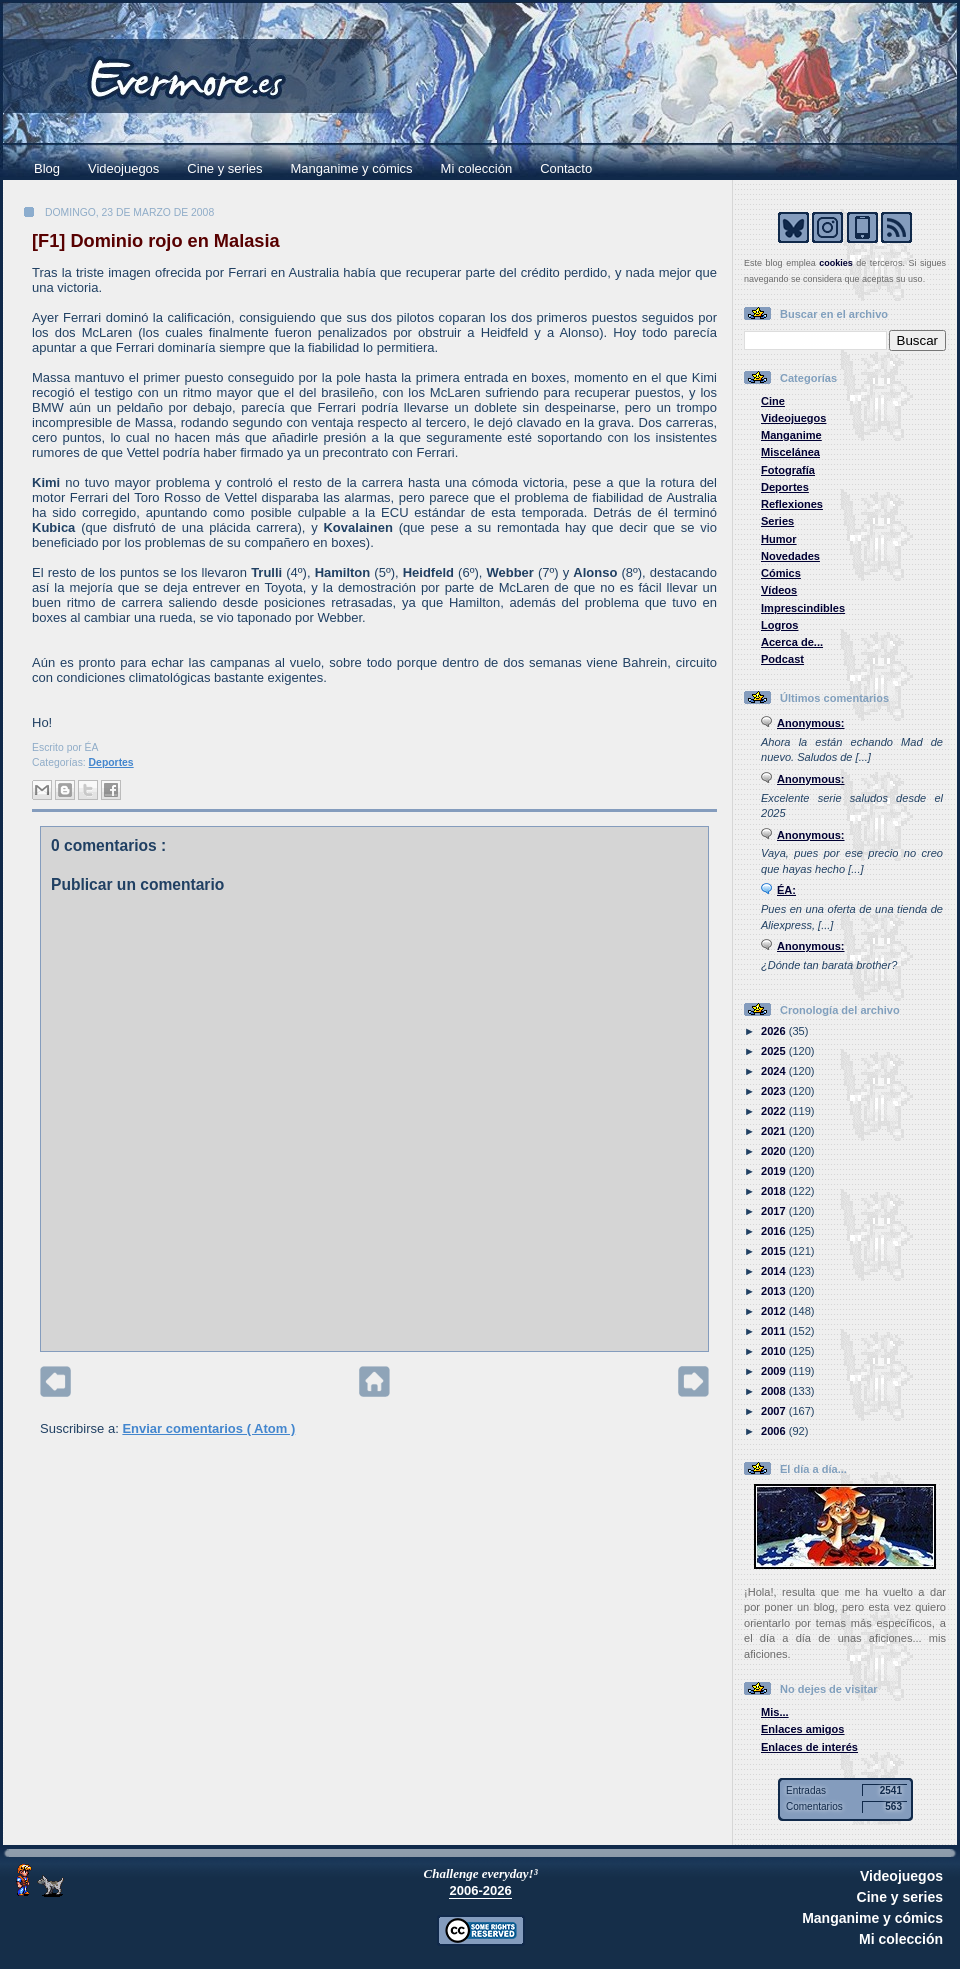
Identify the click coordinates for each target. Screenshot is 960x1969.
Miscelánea (790, 452)
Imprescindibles (803, 608)
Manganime (791, 435)
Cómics (781, 573)
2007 (775, 1411)
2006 (775, 1431)
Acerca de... (792, 642)
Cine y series (224, 168)
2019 (775, 1171)
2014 (775, 1271)
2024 (775, 1071)
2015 (775, 1251)
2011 (775, 1331)
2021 (775, 1131)
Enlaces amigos (803, 1729)
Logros (779, 625)
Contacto (566, 168)
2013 (775, 1291)
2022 (775, 1111)
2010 (775, 1351)
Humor (779, 539)
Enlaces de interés (809, 1747)
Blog (47, 168)
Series (777, 521)
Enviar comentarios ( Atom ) (208, 1428)
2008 (775, 1391)
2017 (775, 1211)
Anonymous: (811, 723)
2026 (775, 1031)
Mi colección (477, 168)
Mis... (775, 1712)
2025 (775, 1051)
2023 (775, 1091)
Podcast (782, 659)
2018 (775, 1191)
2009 (775, 1371)
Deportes (111, 762)
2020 (775, 1151)
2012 (775, 1311)
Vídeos (779, 590)
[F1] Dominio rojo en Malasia (156, 241)
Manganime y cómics (352, 168)
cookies (836, 263)
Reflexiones (792, 504)
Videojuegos (123, 168)
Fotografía (788, 470)
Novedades (790, 556)
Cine (773, 401)
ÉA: (786, 890)
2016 (775, 1231)
